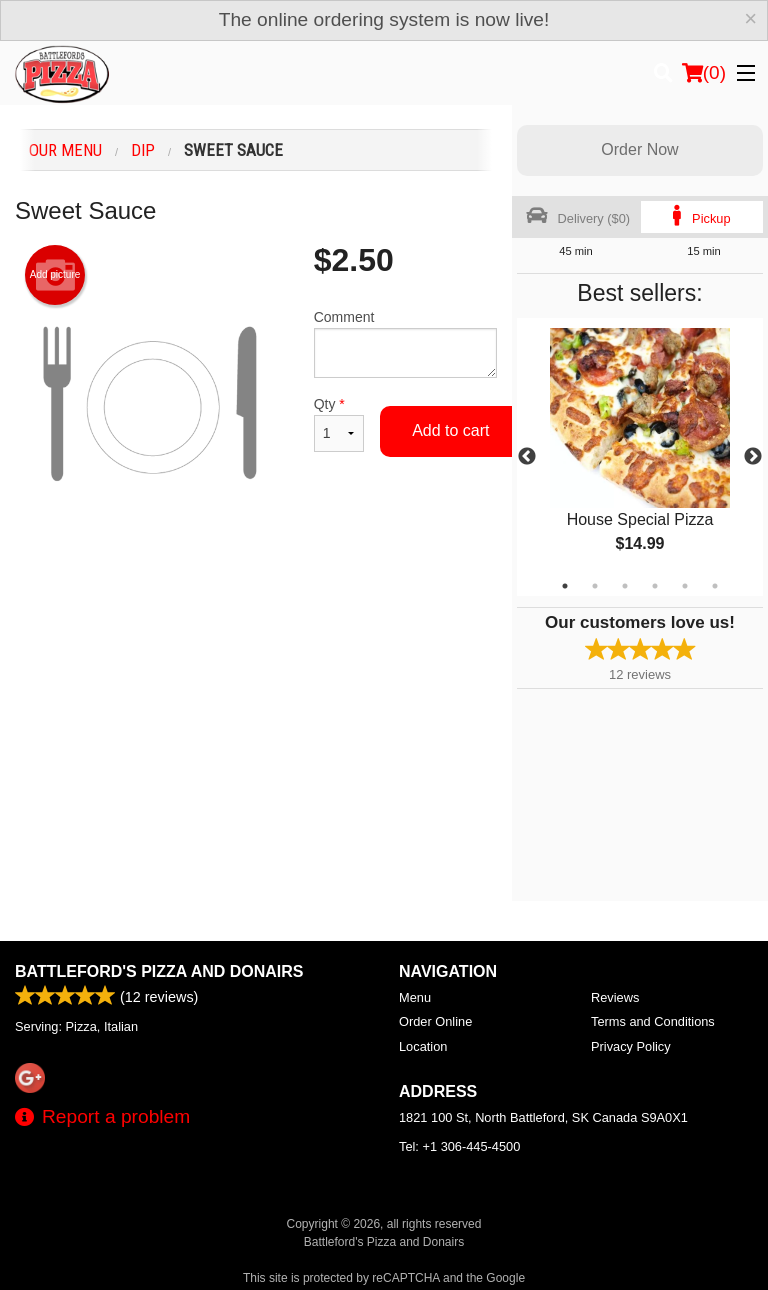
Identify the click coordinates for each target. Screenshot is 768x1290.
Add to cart (450, 430)
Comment (405, 343)
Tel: (459, 1146)
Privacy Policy (631, 1046)
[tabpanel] (640, 457)
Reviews (615, 997)
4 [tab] (655, 586)
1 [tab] (565, 586)
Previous (527, 457)
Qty (339, 424)
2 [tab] (595, 586)
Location (423, 1046)
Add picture (55, 275)
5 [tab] (685, 586)
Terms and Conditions (653, 1021)
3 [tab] (625, 586)
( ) (704, 73)
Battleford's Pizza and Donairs (159, 971)
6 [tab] (715, 586)
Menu (415, 997)
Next (753, 457)
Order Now (639, 149)
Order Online (435, 1021)
